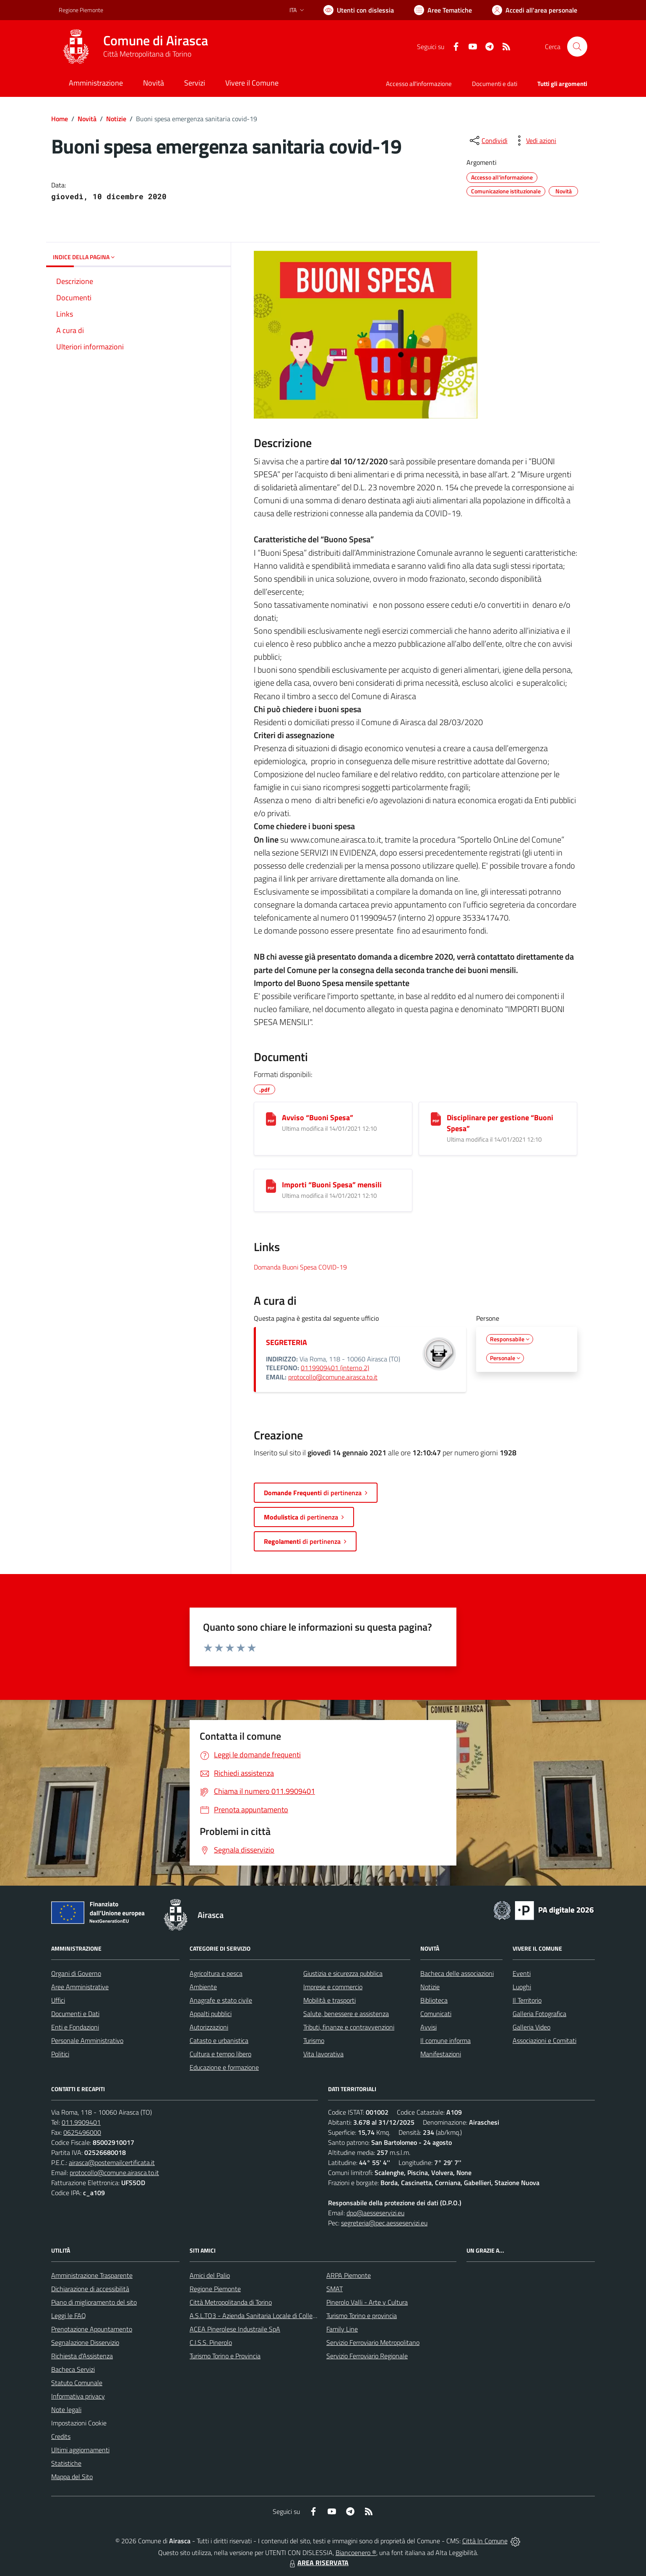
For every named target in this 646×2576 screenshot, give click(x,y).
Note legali (66, 2409)
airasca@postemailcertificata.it (112, 2162)
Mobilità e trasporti (329, 2000)
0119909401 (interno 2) (335, 1368)
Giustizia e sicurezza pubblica (343, 1973)
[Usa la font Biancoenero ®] (358, 10)
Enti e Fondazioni (75, 2027)
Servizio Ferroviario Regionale (367, 2356)
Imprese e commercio (332, 1987)
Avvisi (428, 2027)
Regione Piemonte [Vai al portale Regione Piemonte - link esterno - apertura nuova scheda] (81, 9)
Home (59, 119)
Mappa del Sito (72, 2477)
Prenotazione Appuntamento (91, 2329)
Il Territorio (527, 2000)
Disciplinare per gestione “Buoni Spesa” (500, 1123)
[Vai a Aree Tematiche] (443, 10)
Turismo (313, 2040)
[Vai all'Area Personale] (534, 10)
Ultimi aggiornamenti (80, 2450)
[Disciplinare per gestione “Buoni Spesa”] (436, 1119)
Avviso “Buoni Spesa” (317, 1117)
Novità (87, 119)
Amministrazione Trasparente (92, 2275)
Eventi (522, 1973)
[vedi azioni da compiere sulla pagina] (534, 140)
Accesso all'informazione (419, 83)
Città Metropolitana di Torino (147, 54)
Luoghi (522, 1987)
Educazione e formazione (224, 2067)
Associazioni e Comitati (544, 2040)
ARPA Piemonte (348, 2275)
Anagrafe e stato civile (221, 2000)
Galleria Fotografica (539, 2014)
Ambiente (203, 1987)
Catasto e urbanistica (219, 2040)
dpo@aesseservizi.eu (375, 2213)
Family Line (342, 2329)
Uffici (58, 2000)
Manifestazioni (440, 2054)
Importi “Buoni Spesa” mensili (332, 1184)
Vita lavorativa (323, 2054)
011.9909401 (81, 2122)
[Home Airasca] (133, 46)
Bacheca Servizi (73, 2369)
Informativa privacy (78, 2396)
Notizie (116, 119)
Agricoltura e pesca (216, 1973)
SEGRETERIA (286, 1342)
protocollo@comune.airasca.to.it (333, 1377)
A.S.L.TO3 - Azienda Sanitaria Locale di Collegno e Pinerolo (271, 2316)
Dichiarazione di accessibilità (90, 2289)
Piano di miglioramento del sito (94, 2302)
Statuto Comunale (76, 2383)
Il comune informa (445, 2040)
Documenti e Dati (75, 2014)
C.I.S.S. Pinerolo (211, 2342)
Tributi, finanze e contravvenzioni (348, 2027)
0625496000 (82, 2132)
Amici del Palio (210, 2275)
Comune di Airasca (155, 40)
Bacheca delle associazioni (457, 1973)
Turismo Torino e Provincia (225, 2356)
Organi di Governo (76, 1973)
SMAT (334, 2289)
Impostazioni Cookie (79, 2423)
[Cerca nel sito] (577, 46)
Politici (60, 2054)
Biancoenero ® (356, 2552)
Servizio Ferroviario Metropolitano (372, 2342)
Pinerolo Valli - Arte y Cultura (367, 2302)
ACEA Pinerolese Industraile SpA (235, 2329)
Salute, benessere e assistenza (346, 2014)
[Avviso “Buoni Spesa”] (271, 1119)
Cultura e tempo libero (220, 2054)
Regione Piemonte (215, 2289)
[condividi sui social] (487, 140)
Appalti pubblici (211, 2014)
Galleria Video (531, 2027)
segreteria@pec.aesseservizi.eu (384, 2223)
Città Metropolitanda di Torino (231, 2302)
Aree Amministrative (80, 1987)
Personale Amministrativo (87, 2040)
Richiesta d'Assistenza (82, 2356)
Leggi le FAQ (68, 2316)
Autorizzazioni (209, 2027)
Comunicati (435, 2014)
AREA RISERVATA (318, 2563)
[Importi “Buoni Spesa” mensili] (271, 1186)
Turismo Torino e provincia (361, 2316)
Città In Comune (485, 2541)
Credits (60, 2436)
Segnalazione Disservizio (85, 2342)
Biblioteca (434, 2000)
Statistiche (66, 2463)
